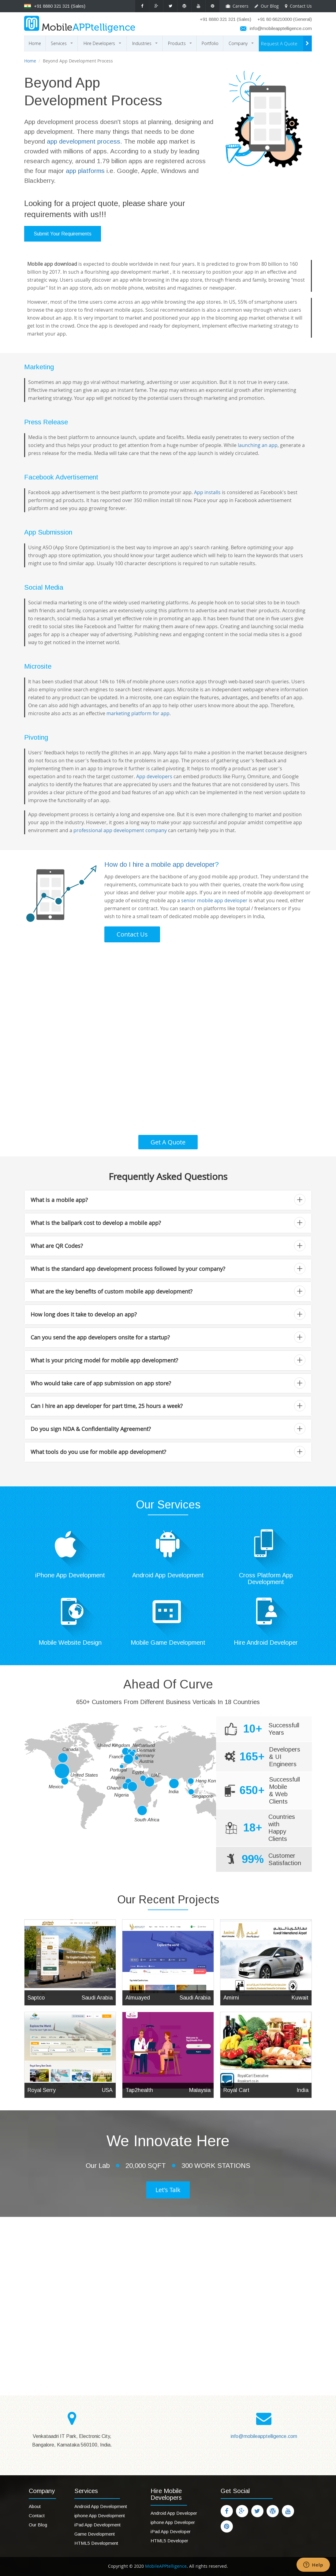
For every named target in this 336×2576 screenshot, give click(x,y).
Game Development (94, 2534)
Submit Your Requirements (62, 233)
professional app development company (120, 830)
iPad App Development (97, 2524)
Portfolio (210, 43)
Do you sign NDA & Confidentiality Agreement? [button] (168, 1428)
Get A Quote (168, 1142)
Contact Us (298, 6)
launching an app (258, 445)
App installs (207, 492)
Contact (37, 2515)
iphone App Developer (173, 2522)
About (35, 2506)
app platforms (85, 170)
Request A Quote (279, 43)
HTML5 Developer (169, 2540)
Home (35, 43)
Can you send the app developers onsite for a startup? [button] (168, 1337)
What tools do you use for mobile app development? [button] (168, 1451)
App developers (154, 776)
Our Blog (267, 6)
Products (180, 45)
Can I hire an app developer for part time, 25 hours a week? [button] (168, 1405)
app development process (83, 141)
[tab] (168, 1200)
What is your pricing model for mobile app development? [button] (168, 1360)
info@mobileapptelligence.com (281, 28)
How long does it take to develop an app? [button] (168, 1314)
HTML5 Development (96, 2543)
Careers (237, 6)
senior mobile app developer (214, 900)
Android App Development (100, 2506)
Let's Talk (168, 2190)
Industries (145, 45)
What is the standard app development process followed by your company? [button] (168, 1268)
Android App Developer (174, 2513)
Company (242, 45)
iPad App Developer (171, 2531)
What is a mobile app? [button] (168, 1199)
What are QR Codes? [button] (168, 1245)
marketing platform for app (138, 713)
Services (62, 45)
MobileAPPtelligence (165, 2566)
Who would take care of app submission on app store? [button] (168, 1383)
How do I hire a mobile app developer (159, 864)
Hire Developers (103, 45)
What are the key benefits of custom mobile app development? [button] (168, 1291)
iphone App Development (99, 2515)
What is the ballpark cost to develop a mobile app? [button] (168, 1222)
